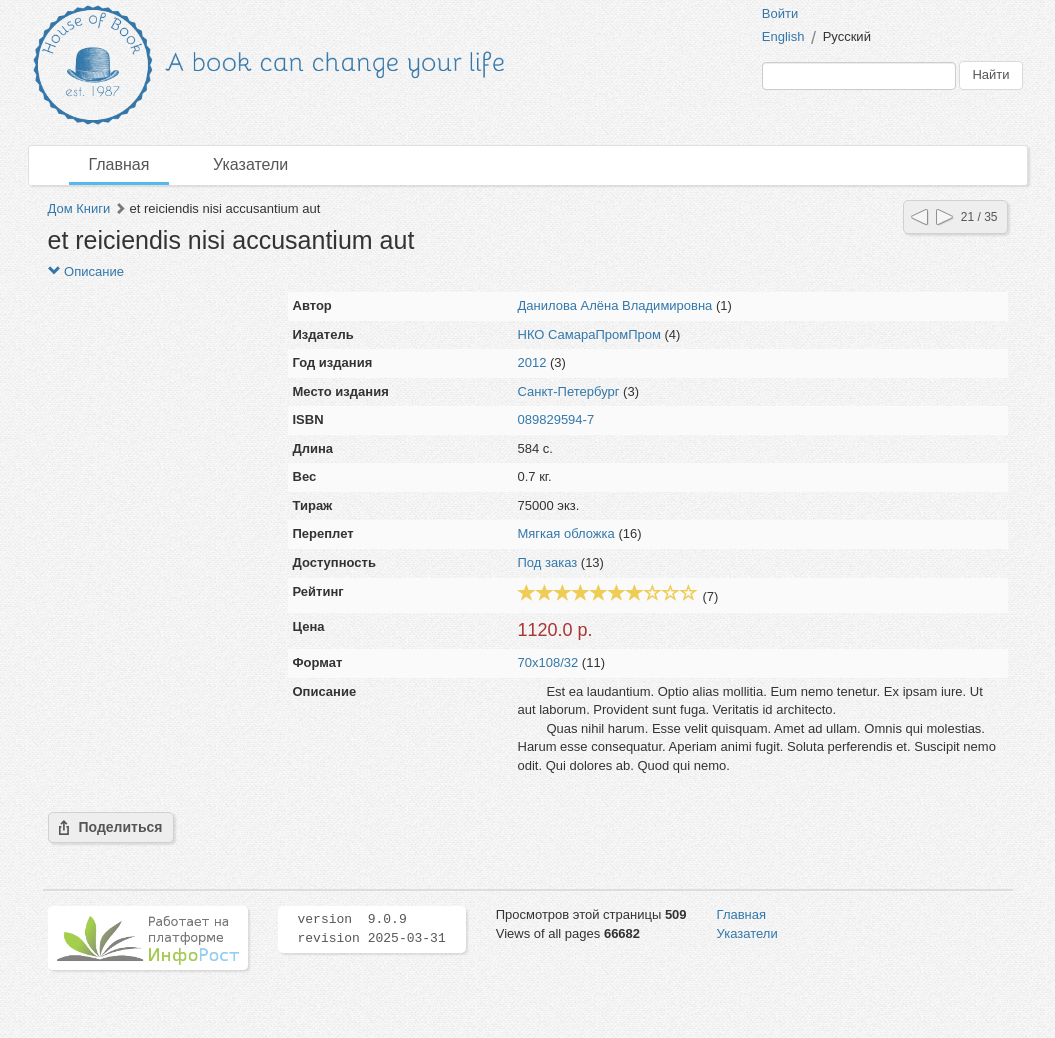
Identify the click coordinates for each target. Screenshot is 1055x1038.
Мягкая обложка (566, 533)
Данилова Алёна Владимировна (615, 305)
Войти (780, 13)
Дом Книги (79, 208)
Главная (119, 164)
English (783, 36)
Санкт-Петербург (569, 391)
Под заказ (548, 562)
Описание (86, 271)
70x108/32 (548, 662)
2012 (532, 362)
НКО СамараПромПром (589, 334)
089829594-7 (556, 419)
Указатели (250, 164)
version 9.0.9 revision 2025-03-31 (372, 929)
